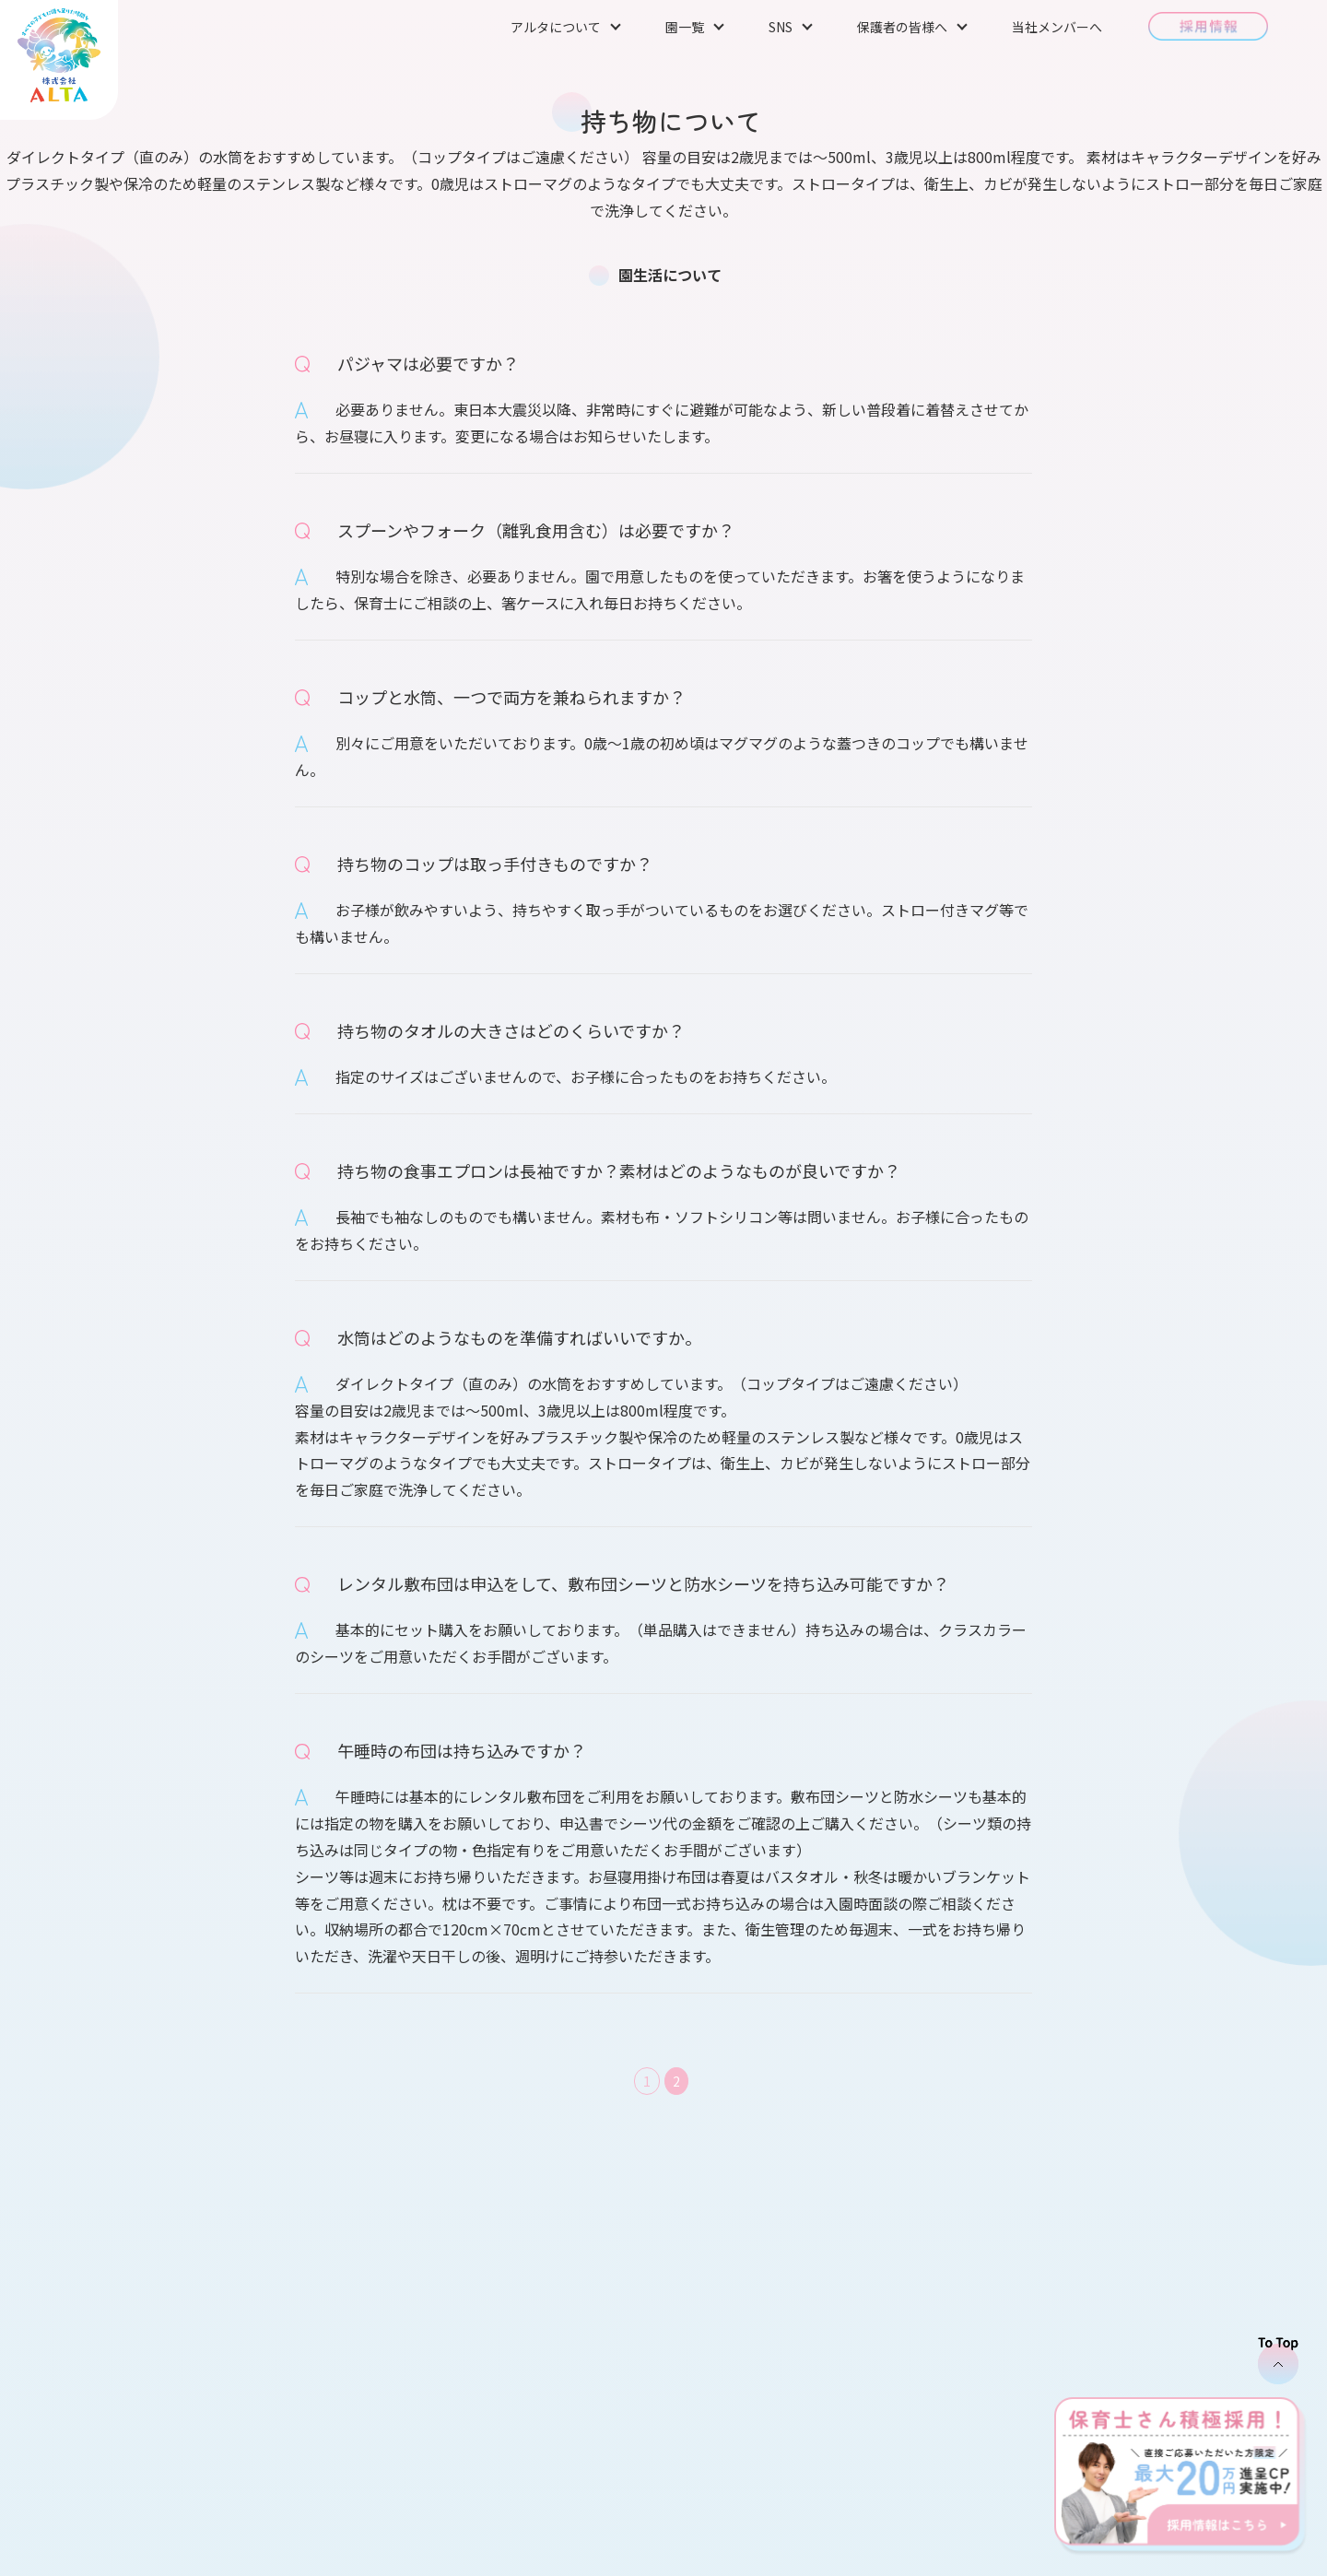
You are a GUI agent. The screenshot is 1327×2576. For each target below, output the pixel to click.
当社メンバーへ (1057, 27)
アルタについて (556, 27)
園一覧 (684, 27)
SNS (781, 27)
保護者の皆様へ (902, 27)
